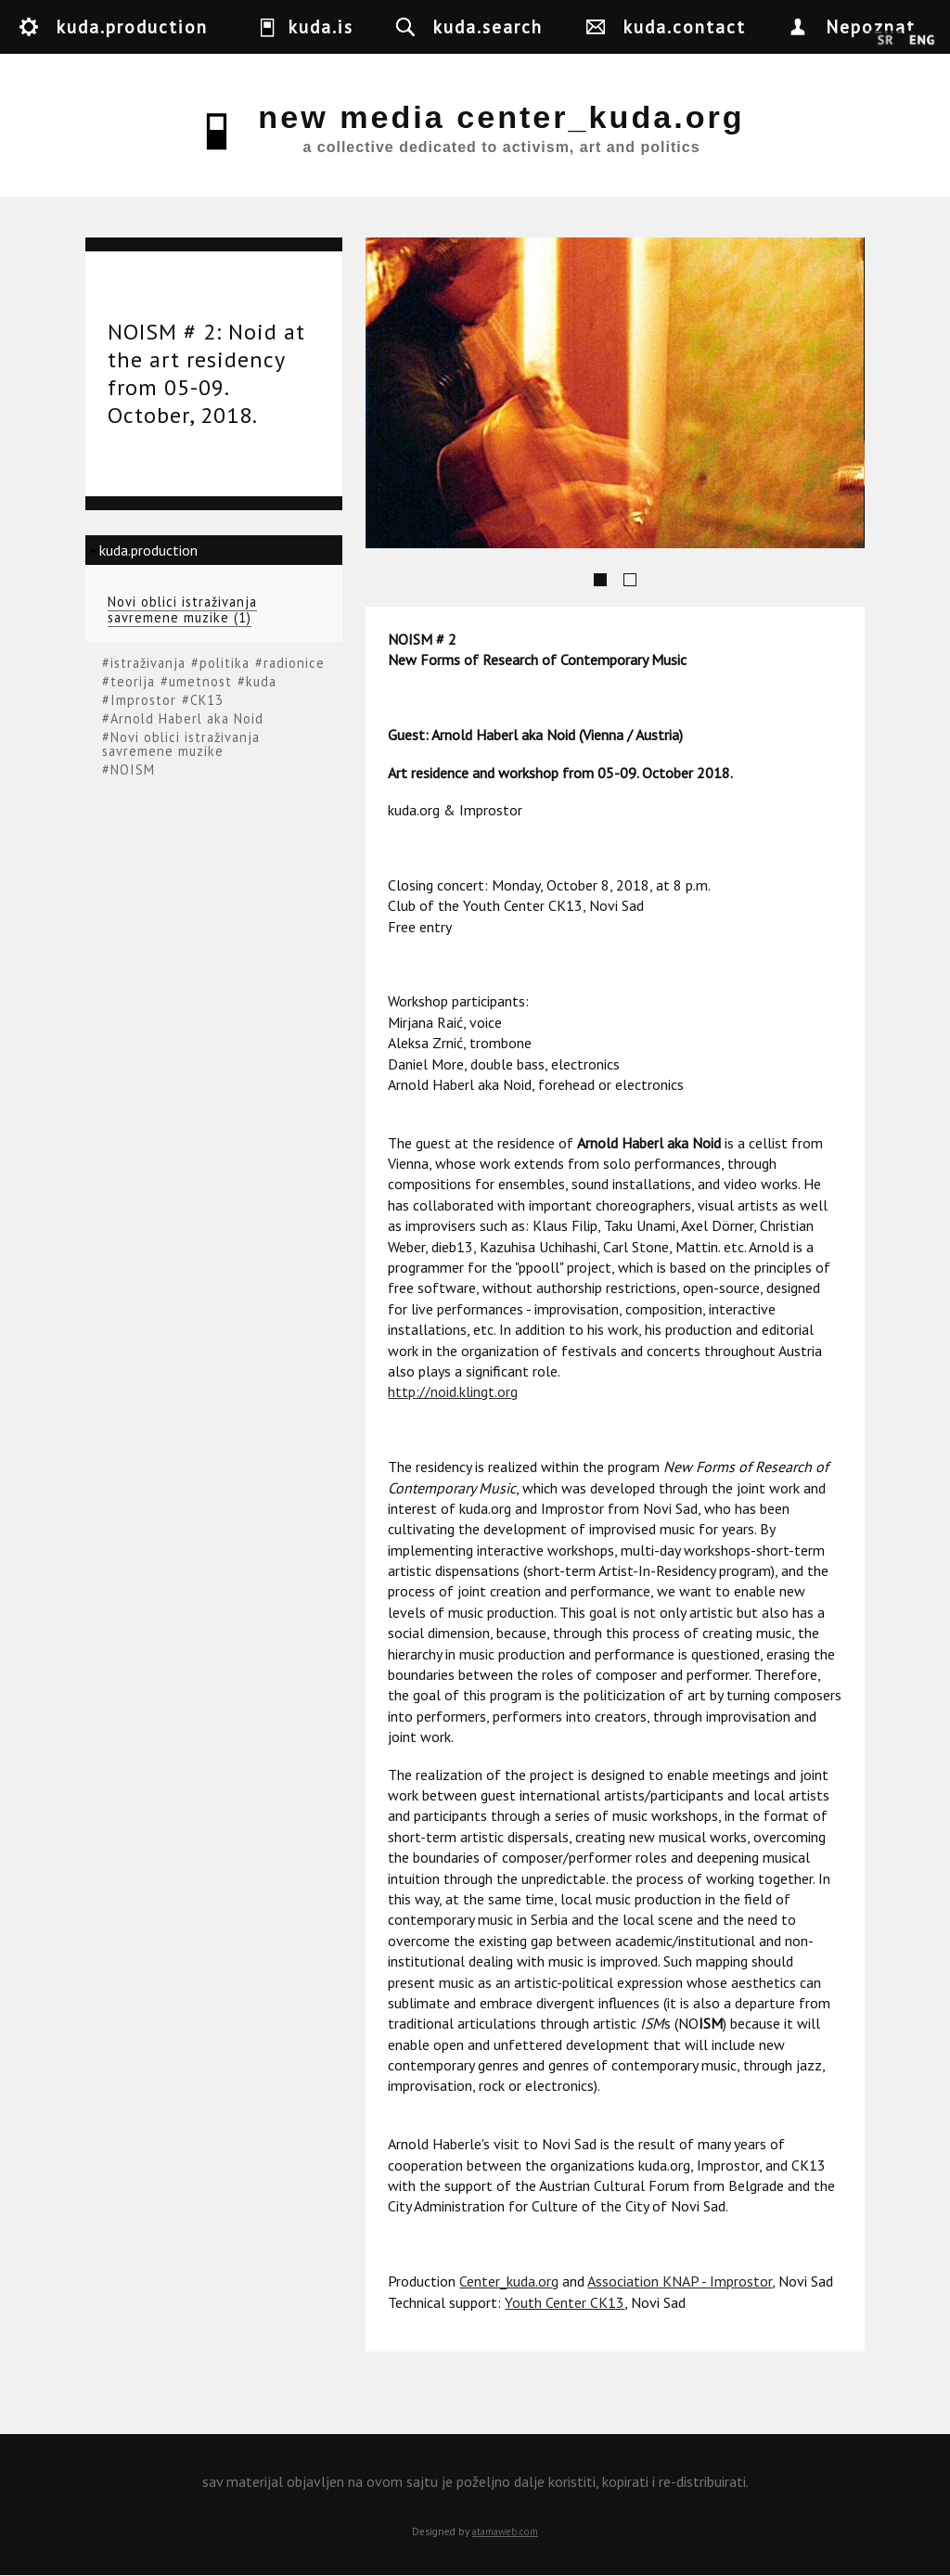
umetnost (200, 681)
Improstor (143, 700)
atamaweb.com (505, 2531)
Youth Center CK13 (564, 2302)
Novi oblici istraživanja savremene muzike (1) (182, 610)
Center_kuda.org (508, 2281)
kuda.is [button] (321, 26)
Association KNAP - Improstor (679, 2281)
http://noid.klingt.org (453, 1391)
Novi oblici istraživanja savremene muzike (181, 744)
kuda (261, 681)
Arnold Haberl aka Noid (186, 718)
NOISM (132, 769)
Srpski (885, 41)
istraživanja (148, 663)
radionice (294, 663)
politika (224, 663)
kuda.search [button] (488, 26)
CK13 (207, 700)
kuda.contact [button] (684, 26)
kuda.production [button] (132, 26)
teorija (132, 681)
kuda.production (148, 550)
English (921, 41)
